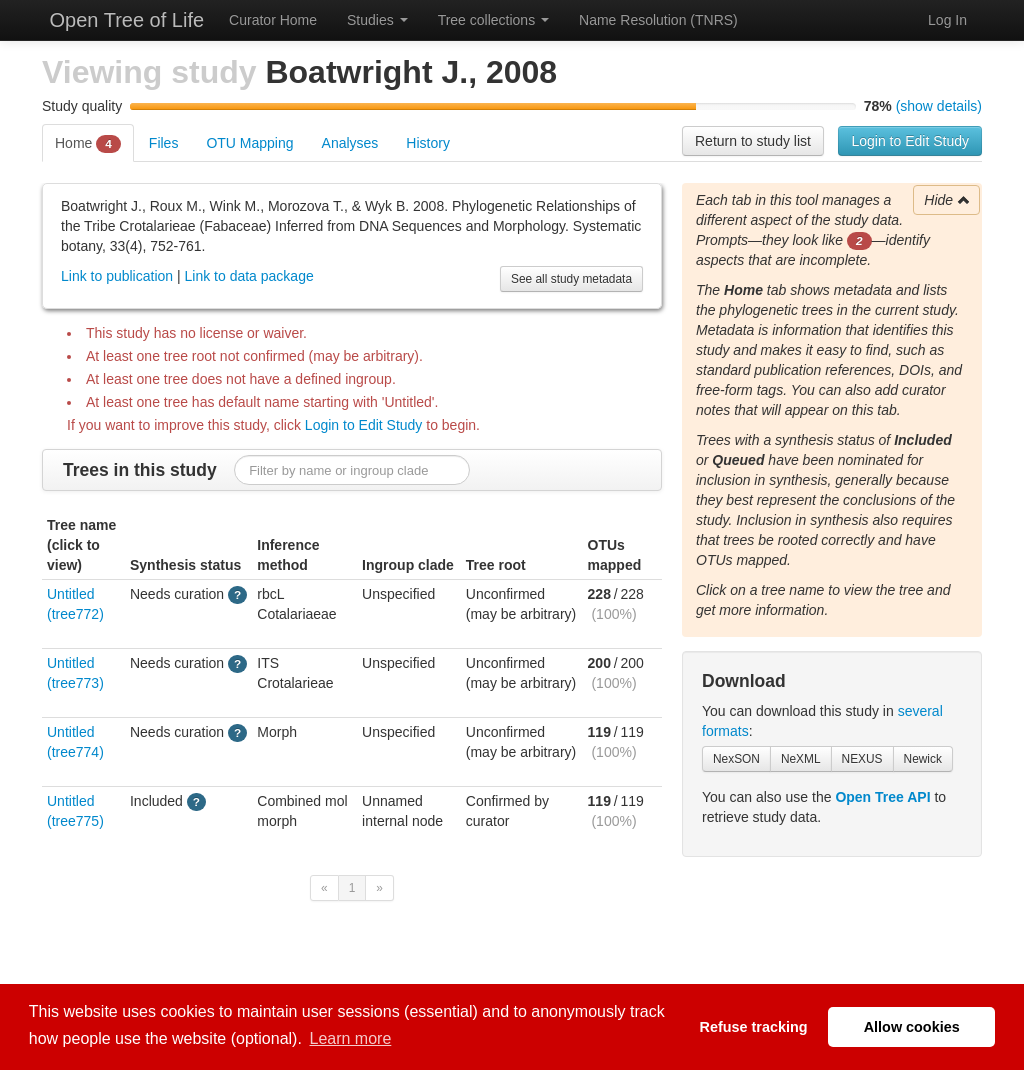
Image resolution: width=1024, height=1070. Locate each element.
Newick (923, 759)
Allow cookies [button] (912, 1027)
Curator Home (273, 20)
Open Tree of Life (124, 20)
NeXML (801, 759)
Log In (947, 20)
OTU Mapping (249, 143)
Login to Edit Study (910, 141)
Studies (377, 20)
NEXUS (862, 759)
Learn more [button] (351, 1038)
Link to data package (249, 276)
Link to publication (117, 276)
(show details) (939, 106)
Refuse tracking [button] (754, 1027)
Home (88, 144)
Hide (947, 200)
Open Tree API (882, 797)
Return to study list (753, 141)
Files (164, 143)
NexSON (736, 759)
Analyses (350, 143)
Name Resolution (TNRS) (658, 20)
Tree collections (493, 20)
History (428, 143)
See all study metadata (571, 279)
